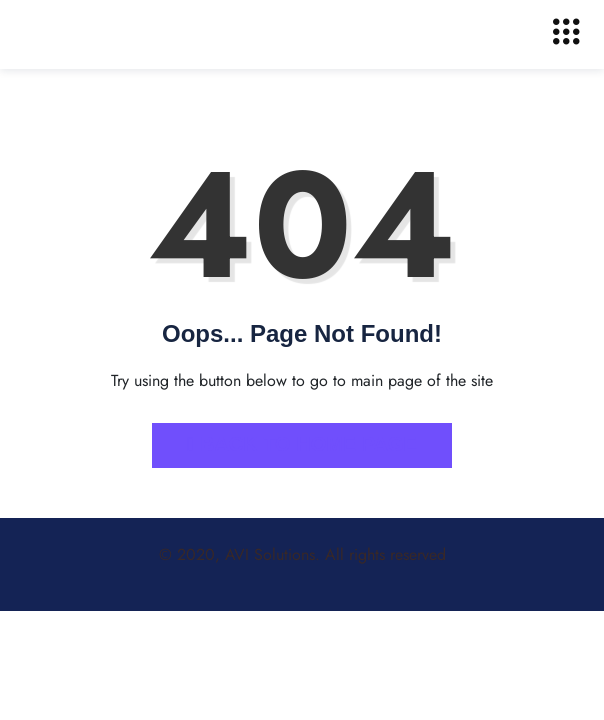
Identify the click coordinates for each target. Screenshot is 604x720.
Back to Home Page (302, 444)
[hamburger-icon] (566, 34)
